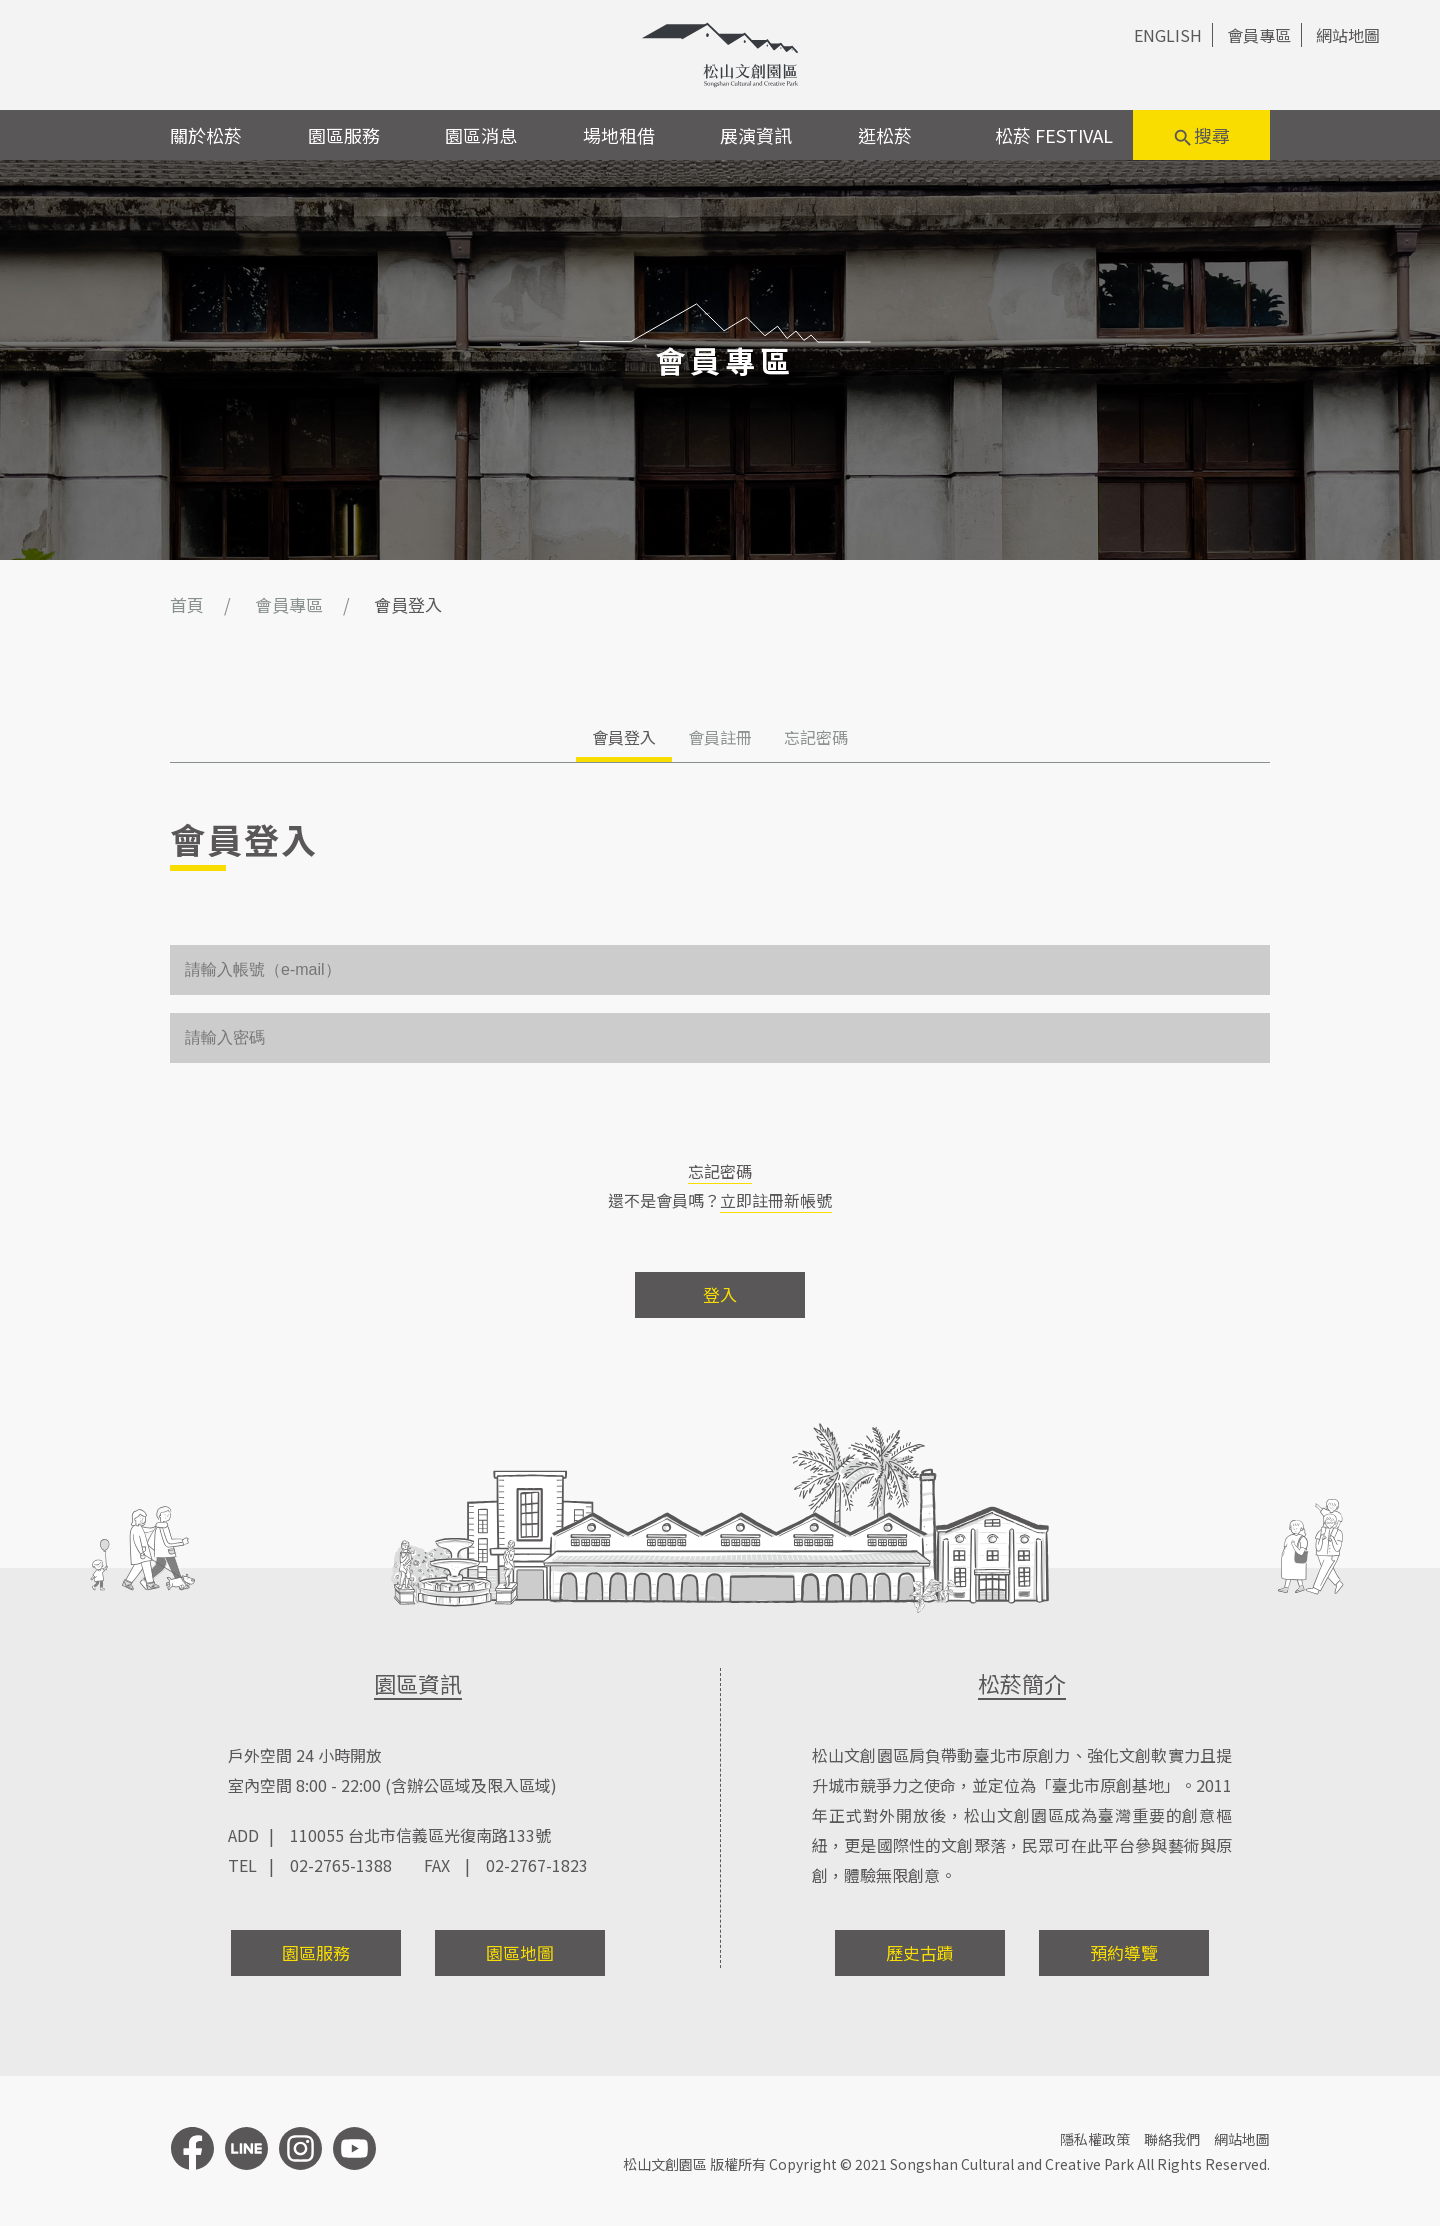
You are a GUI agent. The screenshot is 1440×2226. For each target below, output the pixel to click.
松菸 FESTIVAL (1054, 135)
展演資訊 (756, 135)
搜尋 (1201, 135)
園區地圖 (520, 1952)
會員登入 (624, 737)
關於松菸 (206, 135)
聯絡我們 (1172, 2139)
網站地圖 (1348, 35)
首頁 (187, 604)
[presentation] (322, 1120)
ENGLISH (1168, 35)
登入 (720, 1294)
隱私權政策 (1095, 2139)
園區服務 (344, 135)
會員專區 (1259, 35)
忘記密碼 (816, 737)
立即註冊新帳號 (776, 1200)
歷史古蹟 (920, 1952)
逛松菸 (885, 135)
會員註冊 (720, 737)
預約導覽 (1124, 1952)
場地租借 (619, 135)
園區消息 (481, 135)
